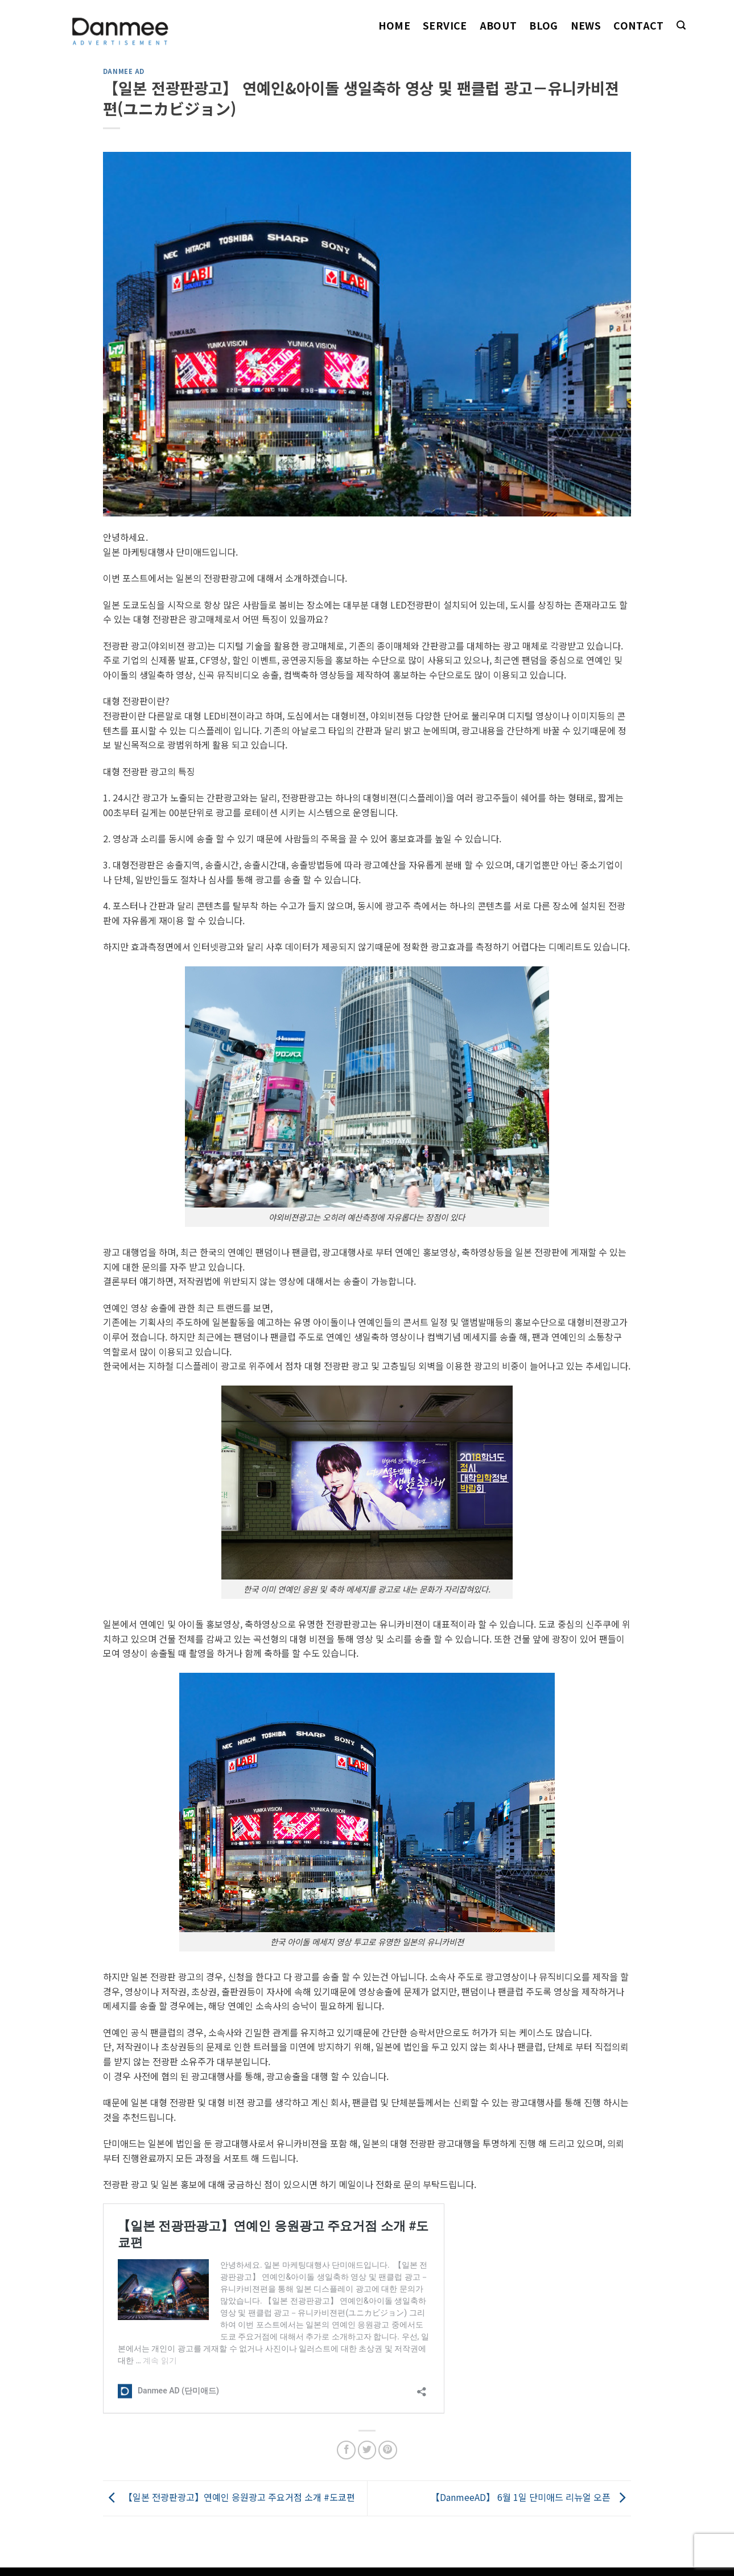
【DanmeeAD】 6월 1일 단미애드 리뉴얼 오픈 (531, 2497)
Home (394, 25)
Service (445, 25)
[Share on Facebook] (346, 2450)
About (498, 25)
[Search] (681, 25)
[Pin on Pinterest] (387, 2450)
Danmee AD (124, 71)
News (586, 25)
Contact (638, 25)
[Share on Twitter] (367, 2450)
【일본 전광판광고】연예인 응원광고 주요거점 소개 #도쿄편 (229, 2497)
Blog (543, 25)
